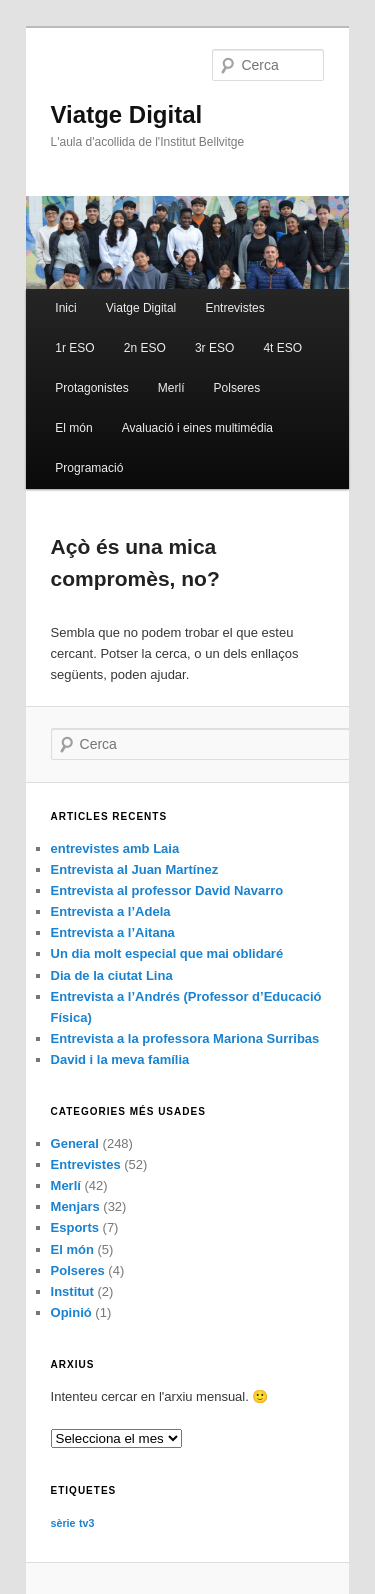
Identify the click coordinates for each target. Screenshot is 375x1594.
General (75, 1143)
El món (73, 428)
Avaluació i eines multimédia (197, 428)
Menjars (75, 1206)
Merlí (171, 388)
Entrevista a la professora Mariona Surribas (185, 1038)
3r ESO (214, 348)
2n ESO (145, 348)
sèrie (63, 1523)
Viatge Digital (127, 114)
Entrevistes (234, 308)
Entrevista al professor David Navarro (167, 890)
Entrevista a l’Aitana (113, 932)
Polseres (237, 388)
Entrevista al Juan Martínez (135, 869)
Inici (65, 308)
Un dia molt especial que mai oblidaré (167, 953)
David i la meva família (120, 1059)
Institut (72, 1291)
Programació (89, 468)
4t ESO (282, 348)
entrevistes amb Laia (115, 848)
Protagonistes (91, 388)
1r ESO (74, 348)
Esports (75, 1227)
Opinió (71, 1312)
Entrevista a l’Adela (111, 911)
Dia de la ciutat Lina (112, 975)
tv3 (86, 1523)
